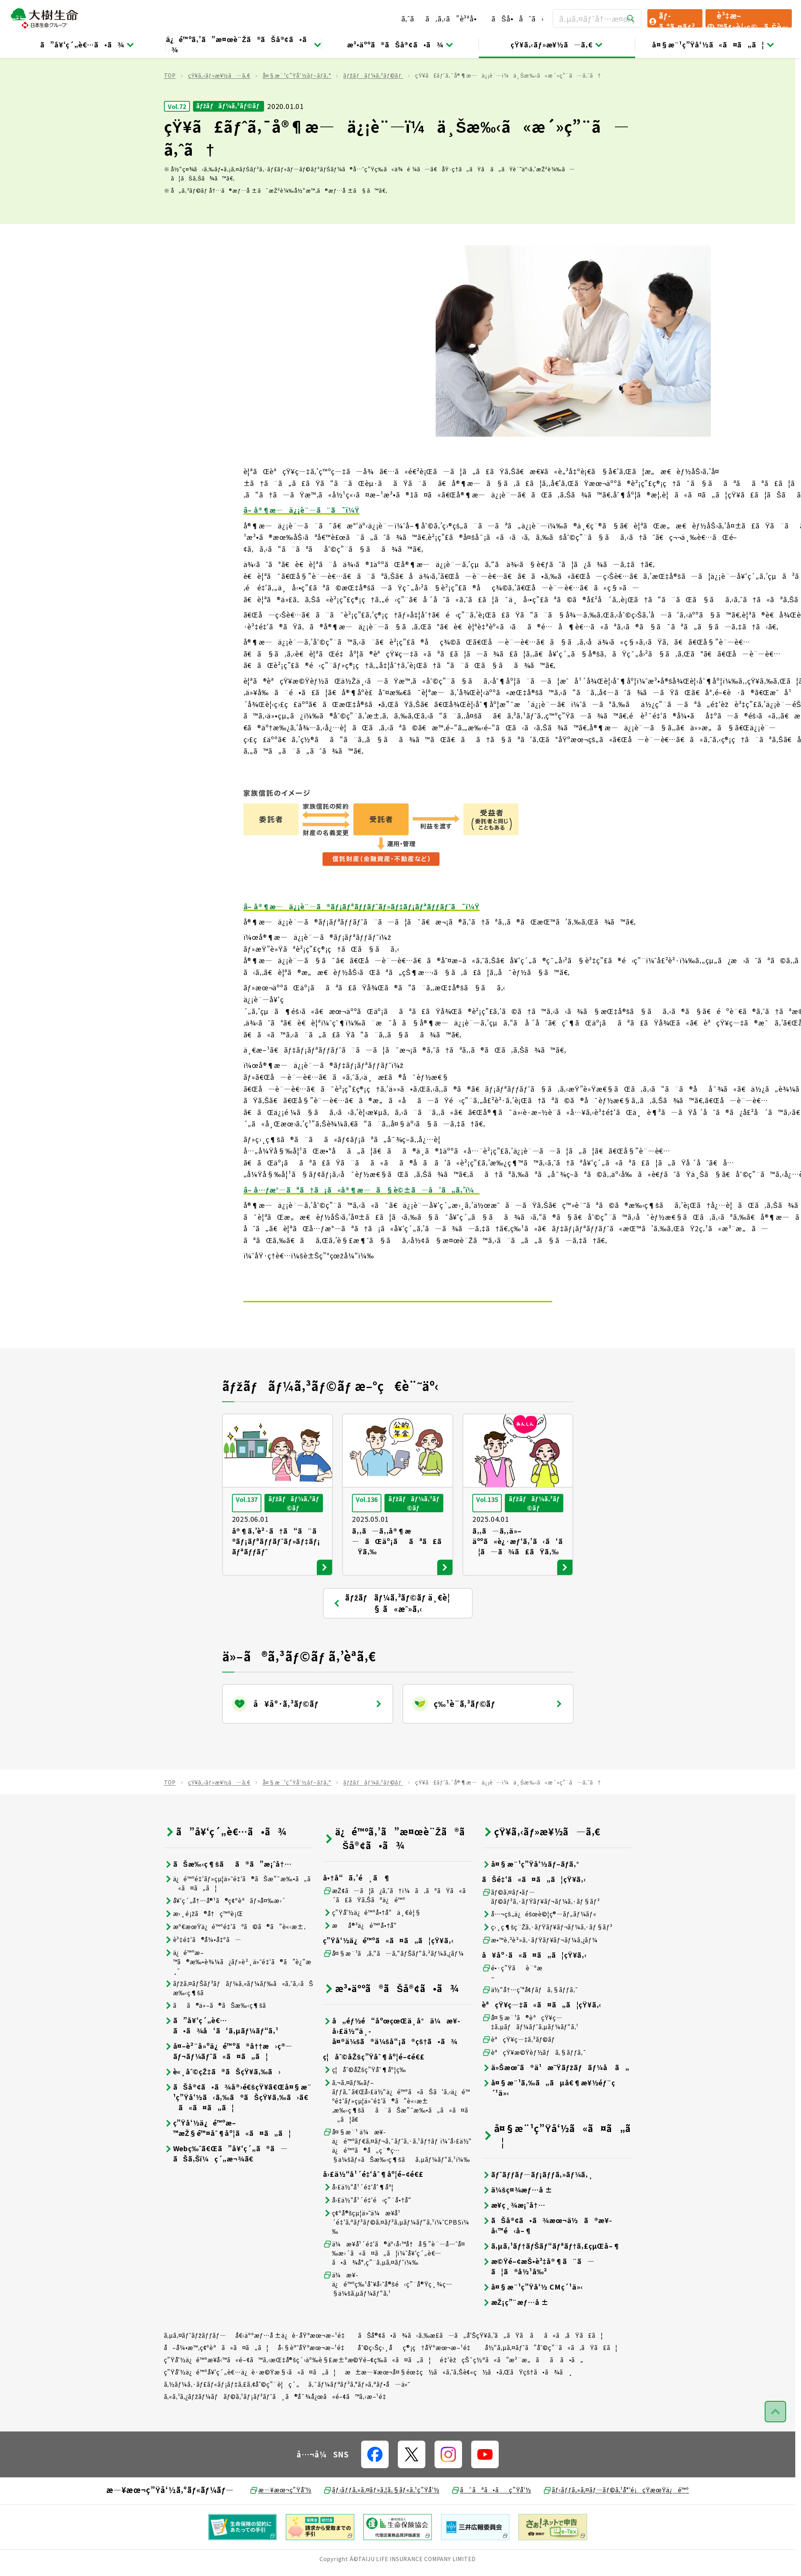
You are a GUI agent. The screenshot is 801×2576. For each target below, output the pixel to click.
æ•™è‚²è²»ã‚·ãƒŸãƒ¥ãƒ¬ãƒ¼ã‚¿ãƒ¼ (540, 1985)
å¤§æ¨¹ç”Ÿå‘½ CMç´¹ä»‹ (532, 2332)
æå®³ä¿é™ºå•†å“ (362, 1971)
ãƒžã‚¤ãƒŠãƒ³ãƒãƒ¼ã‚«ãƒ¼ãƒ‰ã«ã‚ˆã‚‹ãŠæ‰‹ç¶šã (238, 2033)
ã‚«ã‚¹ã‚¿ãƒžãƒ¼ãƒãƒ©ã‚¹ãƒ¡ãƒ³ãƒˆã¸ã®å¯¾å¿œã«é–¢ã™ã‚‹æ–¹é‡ (278, 2441)
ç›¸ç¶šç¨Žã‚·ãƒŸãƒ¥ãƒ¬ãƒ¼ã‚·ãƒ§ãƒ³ (547, 1972)
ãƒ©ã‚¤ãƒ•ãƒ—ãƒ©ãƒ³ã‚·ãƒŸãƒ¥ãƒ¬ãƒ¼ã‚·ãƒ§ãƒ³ (541, 1942)
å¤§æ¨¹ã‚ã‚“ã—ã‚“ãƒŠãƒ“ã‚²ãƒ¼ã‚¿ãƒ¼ (393, 1999)
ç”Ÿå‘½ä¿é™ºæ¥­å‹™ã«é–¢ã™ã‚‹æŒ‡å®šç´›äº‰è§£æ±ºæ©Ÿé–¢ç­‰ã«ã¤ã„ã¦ (297, 2405)
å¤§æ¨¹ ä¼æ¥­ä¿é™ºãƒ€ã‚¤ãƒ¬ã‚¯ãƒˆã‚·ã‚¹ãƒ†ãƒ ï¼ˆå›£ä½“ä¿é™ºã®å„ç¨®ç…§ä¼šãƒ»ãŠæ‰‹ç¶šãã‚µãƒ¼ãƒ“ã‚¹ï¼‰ (397, 2191)
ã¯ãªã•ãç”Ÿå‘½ (491, 2535)
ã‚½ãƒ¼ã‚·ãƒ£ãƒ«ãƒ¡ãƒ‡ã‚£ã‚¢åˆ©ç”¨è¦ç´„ (232, 2429)
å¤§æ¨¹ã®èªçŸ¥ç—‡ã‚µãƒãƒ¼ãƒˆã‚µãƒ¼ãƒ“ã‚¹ (530, 2067)
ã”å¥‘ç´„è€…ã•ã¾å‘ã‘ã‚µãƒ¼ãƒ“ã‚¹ (221, 2071)
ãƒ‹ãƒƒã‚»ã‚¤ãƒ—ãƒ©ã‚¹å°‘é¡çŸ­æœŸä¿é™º (616, 2535)
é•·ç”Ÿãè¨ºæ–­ (512, 2018)
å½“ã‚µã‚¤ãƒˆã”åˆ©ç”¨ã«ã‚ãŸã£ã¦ (551, 2392)
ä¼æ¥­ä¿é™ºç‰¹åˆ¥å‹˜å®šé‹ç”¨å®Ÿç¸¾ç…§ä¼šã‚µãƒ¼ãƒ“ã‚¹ (387, 2329)
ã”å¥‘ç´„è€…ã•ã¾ (87, 44)
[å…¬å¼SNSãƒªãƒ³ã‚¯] (375, 2500)
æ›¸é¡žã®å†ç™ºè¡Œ (203, 1959)
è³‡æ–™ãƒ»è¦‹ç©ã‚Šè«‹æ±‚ (747, 19)
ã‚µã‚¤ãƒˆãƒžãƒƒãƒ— (195, 2380)
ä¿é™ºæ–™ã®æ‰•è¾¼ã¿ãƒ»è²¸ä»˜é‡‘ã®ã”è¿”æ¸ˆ (237, 2007)
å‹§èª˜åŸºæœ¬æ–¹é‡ (313, 2392)
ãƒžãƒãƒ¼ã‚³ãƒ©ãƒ (373, 121)
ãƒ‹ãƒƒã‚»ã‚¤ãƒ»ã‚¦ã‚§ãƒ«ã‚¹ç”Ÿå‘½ (381, 2535)
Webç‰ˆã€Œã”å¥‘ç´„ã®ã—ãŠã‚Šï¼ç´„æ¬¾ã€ (226, 2199)
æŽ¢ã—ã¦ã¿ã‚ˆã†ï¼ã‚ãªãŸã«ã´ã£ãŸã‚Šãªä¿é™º (397, 1940)
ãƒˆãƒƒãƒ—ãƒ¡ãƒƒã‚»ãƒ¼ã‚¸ (537, 2220)
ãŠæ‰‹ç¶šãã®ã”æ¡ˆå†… (228, 1909)
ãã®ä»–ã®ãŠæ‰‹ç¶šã (220, 2051)
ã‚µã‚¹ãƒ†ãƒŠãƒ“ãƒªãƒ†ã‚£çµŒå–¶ (551, 2291)
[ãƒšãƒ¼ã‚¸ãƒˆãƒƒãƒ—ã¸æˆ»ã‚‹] (775, 2457)
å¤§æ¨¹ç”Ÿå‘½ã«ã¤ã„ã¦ (713, 44)
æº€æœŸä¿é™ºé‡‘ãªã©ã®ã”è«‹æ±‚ (235, 1972)
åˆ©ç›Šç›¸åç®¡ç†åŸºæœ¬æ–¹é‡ (416, 2392)
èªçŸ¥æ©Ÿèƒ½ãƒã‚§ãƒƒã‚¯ (534, 2098)
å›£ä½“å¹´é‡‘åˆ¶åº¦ (358, 2232)
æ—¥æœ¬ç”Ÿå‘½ (280, 2535)
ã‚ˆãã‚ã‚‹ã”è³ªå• (442, 18)
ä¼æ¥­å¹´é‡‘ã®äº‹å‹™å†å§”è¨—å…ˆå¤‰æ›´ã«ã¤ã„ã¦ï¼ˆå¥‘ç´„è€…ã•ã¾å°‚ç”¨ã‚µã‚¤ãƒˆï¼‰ (394, 2298)
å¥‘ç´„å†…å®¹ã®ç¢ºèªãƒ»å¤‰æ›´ (225, 1946)
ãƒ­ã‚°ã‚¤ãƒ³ (671, 19)
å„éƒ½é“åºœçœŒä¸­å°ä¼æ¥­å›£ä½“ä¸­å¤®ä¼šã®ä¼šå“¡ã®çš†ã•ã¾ (391, 2076)
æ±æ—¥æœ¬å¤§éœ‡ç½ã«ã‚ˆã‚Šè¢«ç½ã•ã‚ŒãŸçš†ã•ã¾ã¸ (459, 2417)
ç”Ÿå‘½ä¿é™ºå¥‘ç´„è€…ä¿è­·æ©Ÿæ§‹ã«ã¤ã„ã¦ (250, 2417)
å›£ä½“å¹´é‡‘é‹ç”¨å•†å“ (370, 2245)
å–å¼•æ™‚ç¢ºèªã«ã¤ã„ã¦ (216, 2392)
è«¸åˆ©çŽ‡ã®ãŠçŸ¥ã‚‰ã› (222, 2117)
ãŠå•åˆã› (517, 18)
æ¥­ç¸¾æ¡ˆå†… (513, 2250)
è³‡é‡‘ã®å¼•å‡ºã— (203, 1985)
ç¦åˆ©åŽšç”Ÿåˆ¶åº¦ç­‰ (364, 2115)
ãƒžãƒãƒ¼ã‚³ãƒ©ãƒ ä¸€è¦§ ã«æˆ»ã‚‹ (391, 1648)
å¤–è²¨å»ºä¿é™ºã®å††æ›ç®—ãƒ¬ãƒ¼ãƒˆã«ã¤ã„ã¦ (228, 2096)
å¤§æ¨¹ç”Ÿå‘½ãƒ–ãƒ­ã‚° (297, 121)
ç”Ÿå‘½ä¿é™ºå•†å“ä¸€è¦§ (372, 1958)
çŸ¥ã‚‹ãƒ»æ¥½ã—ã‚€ (557, 44)
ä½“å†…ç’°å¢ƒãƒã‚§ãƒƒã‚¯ (530, 2035)
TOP (170, 121)
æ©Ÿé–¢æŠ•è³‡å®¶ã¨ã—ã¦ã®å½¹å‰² (538, 2311)
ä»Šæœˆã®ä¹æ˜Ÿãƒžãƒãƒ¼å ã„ (555, 2113)
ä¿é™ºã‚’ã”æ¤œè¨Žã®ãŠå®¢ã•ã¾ (244, 44)
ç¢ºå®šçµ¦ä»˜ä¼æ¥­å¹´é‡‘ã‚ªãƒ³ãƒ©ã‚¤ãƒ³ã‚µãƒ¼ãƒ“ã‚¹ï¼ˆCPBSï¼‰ (396, 2267)
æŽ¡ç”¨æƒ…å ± (515, 2347)
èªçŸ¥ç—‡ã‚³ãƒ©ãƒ (519, 2085)
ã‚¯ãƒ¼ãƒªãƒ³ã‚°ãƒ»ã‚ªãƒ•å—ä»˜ (359, 2429)
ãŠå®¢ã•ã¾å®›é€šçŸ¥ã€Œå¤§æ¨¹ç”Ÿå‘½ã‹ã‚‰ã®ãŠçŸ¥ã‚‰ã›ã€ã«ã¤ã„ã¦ (238, 2142)
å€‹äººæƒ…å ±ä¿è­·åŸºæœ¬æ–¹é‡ (292, 2380)
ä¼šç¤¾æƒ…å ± (517, 2235)
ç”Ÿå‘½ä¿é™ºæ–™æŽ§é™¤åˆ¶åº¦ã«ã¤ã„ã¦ (227, 2173)
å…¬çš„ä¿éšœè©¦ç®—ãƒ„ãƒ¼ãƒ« (539, 1959)
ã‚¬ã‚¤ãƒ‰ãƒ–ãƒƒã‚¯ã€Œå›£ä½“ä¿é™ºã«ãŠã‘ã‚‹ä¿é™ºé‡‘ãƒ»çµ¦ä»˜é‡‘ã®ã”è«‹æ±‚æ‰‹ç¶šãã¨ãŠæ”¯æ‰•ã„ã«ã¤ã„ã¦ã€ (396, 2146)
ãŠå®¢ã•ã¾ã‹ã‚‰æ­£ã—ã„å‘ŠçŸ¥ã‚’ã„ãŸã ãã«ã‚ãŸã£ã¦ (480, 2380)
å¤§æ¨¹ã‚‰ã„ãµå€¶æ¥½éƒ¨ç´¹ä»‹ (548, 2133)
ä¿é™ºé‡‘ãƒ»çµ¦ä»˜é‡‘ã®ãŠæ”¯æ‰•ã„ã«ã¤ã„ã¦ (237, 1928)
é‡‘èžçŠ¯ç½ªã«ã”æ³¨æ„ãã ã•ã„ (511, 2405)
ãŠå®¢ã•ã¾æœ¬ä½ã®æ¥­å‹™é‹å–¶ (547, 2271)
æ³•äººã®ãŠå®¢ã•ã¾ (400, 44)
